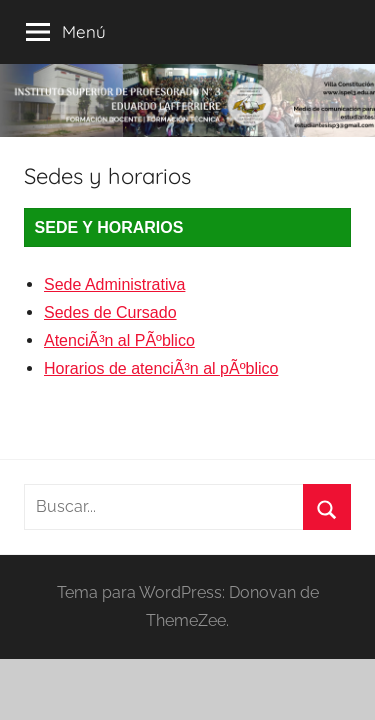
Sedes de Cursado (110, 312)
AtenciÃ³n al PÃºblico (119, 340)
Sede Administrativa (114, 284)
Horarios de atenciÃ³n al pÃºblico (161, 368)
